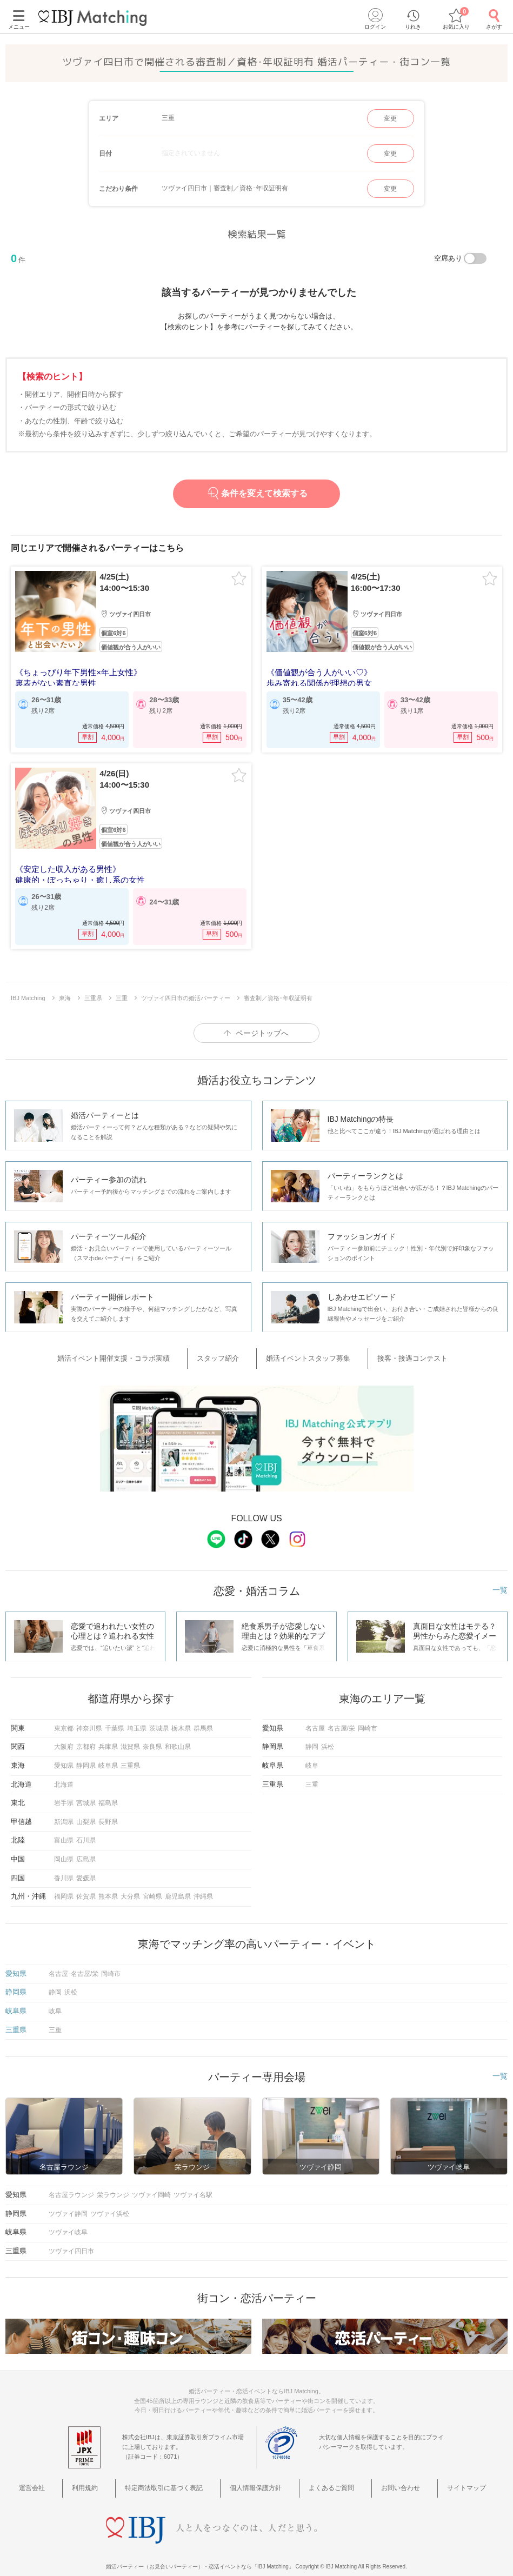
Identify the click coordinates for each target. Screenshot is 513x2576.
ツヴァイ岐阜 (68, 2221)
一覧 (500, 1578)
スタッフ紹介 (230, 1350)
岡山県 (64, 1848)
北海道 (64, 1772)
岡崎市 (367, 1717)
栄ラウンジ (113, 2183)
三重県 (130, 1754)
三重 (311, 1772)
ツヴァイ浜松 (109, 2202)
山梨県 (86, 1810)
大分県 (130, 1885)
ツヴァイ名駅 (193, 2183)
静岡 (311, 1735)
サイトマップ (435, 2475)
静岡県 (86, 1754)
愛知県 (64, 1754)
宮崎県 (152, 1885)
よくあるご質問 (324, 2475)
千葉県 (114, 1717)
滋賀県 (130, 1735)
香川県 (64, 1866)
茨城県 (159, 1717)
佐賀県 (86, 1885)
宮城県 (86, 1791)
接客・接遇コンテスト (393, 1350)
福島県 (108, 1791)
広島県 (86, 1848)
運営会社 (71, 2475)
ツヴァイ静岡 (68, 2202)
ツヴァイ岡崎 (151, 2183)
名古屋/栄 (341, 1717)
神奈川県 (89, 1717)
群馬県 (203, 1717)
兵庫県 (108, 1735)
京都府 (86, 1735)
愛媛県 (86, 1866)
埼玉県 (136, 1717)
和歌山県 (178, 1735)
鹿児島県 (178, 1885)
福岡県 (64, 1885)
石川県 (86, 1829)
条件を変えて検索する (256, 493)
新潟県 (64, 1810)
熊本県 (108, 1885)
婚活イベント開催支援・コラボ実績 (141, 1350)
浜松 (327, 1735)
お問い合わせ (381, 2475)
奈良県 (152, 1735)
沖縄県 (203, 1885)
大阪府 (64, 1735)
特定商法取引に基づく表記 (178, 2475)
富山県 (64, 1829)
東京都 (64, 1717)
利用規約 (111, 2475)
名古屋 (315, 1717)
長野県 (108, 1810)
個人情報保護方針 (260, 2475)
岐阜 (311, 1754)
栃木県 (181, 1717)
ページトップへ (262, 1028)
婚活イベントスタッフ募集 (304, 1350)
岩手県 (64, 1791)
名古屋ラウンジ (71, 2183)
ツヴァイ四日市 (71, 2240)
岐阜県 (108, 1754)
